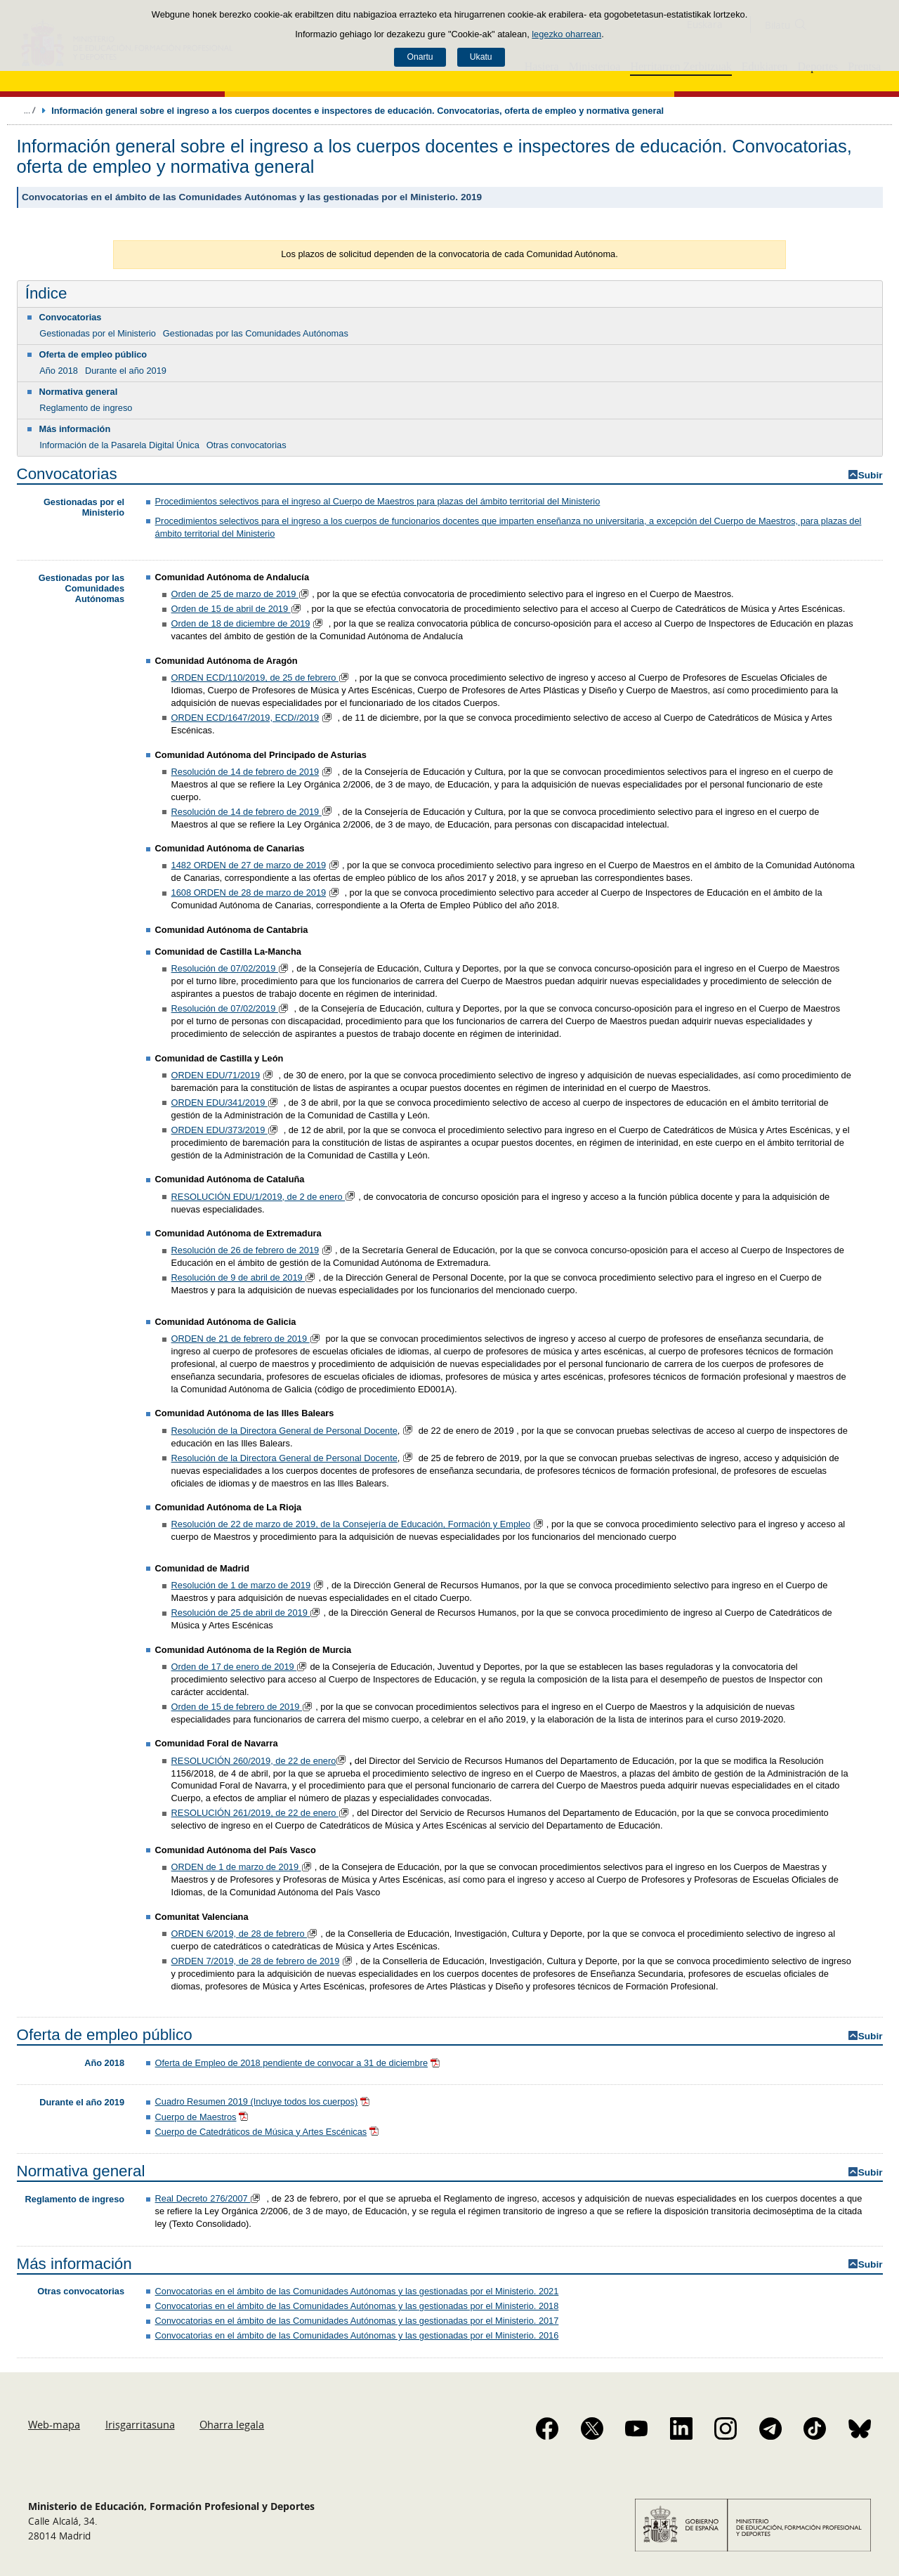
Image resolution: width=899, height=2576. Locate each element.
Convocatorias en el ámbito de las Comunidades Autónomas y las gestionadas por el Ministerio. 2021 (357, 2291)
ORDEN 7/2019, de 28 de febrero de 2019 (255, 1961)
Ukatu (481, 57)
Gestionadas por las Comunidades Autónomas (255, 333)
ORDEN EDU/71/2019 (216, 1075)
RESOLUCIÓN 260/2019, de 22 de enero (253, 1761)
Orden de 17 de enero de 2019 (234, 1666)
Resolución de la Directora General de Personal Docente (284, 1430)
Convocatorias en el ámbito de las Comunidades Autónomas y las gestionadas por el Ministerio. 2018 (357, 2306)
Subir (870, 475)
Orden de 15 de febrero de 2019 (236, 1706)
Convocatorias (70, 317)
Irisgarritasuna (140, 2424)
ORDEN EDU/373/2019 (219, 1130)
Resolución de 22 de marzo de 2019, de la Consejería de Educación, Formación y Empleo (350, 1524)
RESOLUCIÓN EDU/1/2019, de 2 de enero (258, 1196)
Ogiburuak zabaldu (29, 110)
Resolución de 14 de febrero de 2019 (245, 771)
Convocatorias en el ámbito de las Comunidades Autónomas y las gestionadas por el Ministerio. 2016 (357, 2335)
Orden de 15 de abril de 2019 (231, 608)
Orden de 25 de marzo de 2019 (234, 594)
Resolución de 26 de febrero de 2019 (245, 1250)
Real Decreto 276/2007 (203, 2198)
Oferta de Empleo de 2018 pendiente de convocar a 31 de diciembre (291, 2063)
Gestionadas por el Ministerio (97, 333)
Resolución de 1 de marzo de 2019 (240, 1585)
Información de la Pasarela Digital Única (119, 445)
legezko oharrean (566, 34)
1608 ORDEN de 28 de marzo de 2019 (249, 892)
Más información (75, 429)
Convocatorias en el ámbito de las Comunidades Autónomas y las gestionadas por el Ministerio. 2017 (357, 2320)
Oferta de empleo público (93, 354)
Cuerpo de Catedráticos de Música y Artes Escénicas (261, 2131)
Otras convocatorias (246, 445)
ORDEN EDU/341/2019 (219, 1102)
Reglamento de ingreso (85, 408)
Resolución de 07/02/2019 (224, 968)
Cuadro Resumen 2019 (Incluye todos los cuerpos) (256, 2101)
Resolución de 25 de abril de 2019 (240, 1612)
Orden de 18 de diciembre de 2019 (240, 623)
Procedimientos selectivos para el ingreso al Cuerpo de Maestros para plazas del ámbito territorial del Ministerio (378, 501)
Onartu (420, 57)
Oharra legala (231, 2424)
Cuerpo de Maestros (196, 2117)
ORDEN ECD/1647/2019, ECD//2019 (245, 717)
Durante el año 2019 (125, 370)
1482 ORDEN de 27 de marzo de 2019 (249, 865)
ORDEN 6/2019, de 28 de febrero (239, 1933)
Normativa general (78, 391)
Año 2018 (58, 370)
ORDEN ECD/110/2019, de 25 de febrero (255, 677)
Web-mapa (54, 2424)
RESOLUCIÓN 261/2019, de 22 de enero (255, 1812)
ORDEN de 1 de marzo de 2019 (236, 1867)
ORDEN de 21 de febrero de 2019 (240, 1338)
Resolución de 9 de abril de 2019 (238, 1277)
